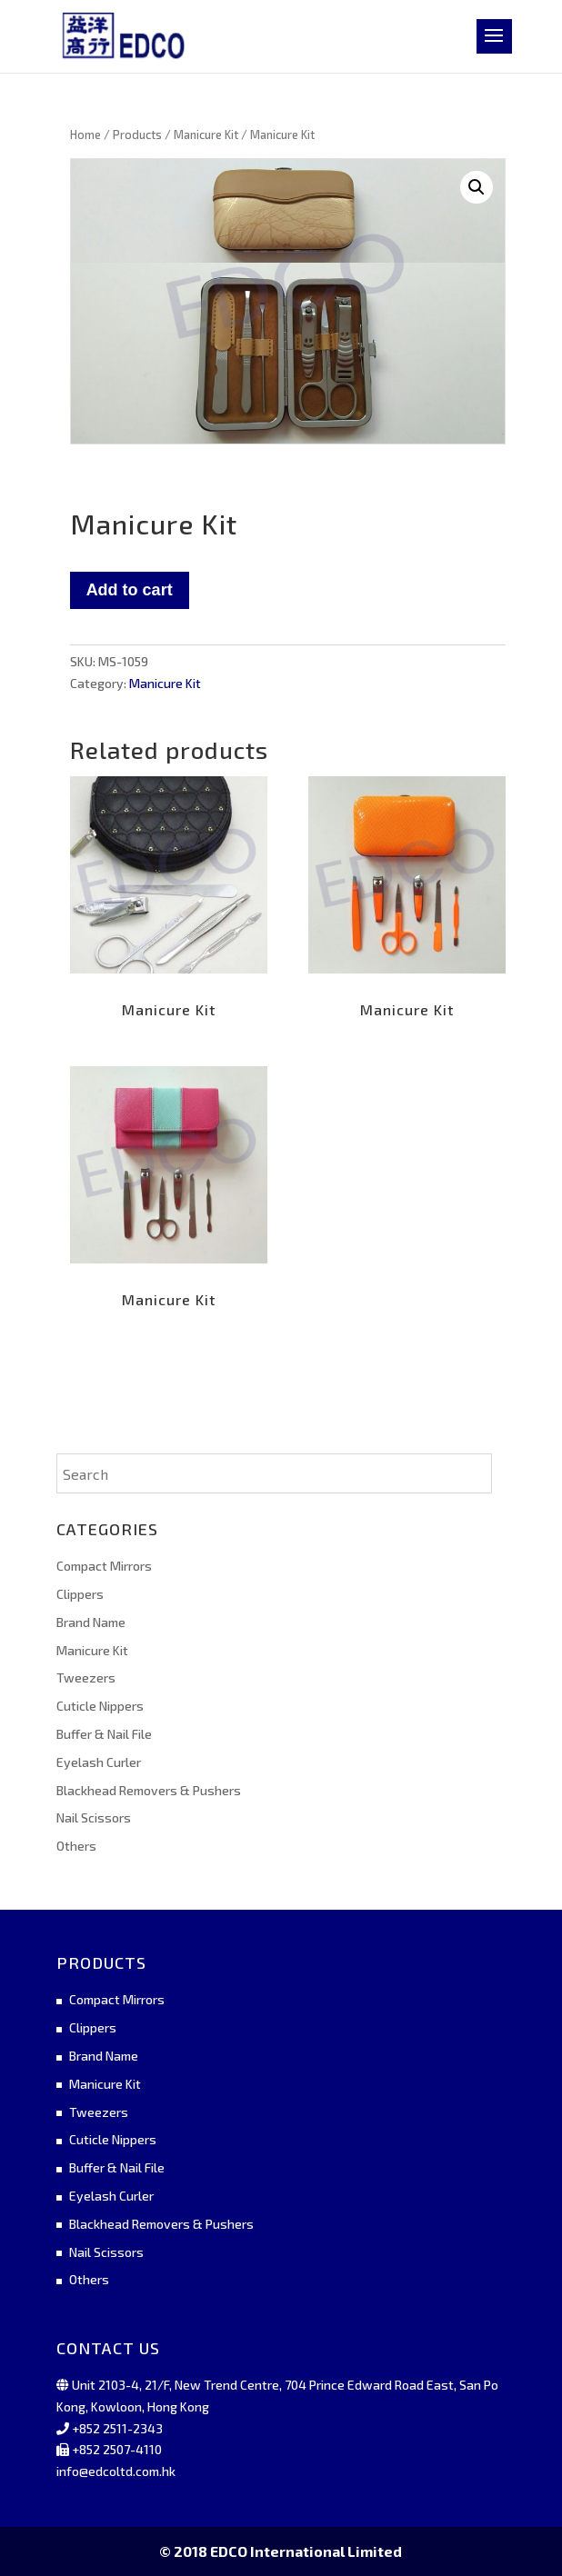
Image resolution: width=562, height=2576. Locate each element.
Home (85, 134)
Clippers (80, 1594)
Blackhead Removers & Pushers (148, 1790)
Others (76, 1845)
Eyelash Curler (98, 1762)
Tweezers (85, 1677)
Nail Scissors (93, 1817)
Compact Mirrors (104, 1565)
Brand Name (90, 1622)
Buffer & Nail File (104, 1734)
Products (137, 134)
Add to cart (129, 590)
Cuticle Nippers (100, 1705)
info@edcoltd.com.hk (116, 2471)
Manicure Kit (206, 134)
